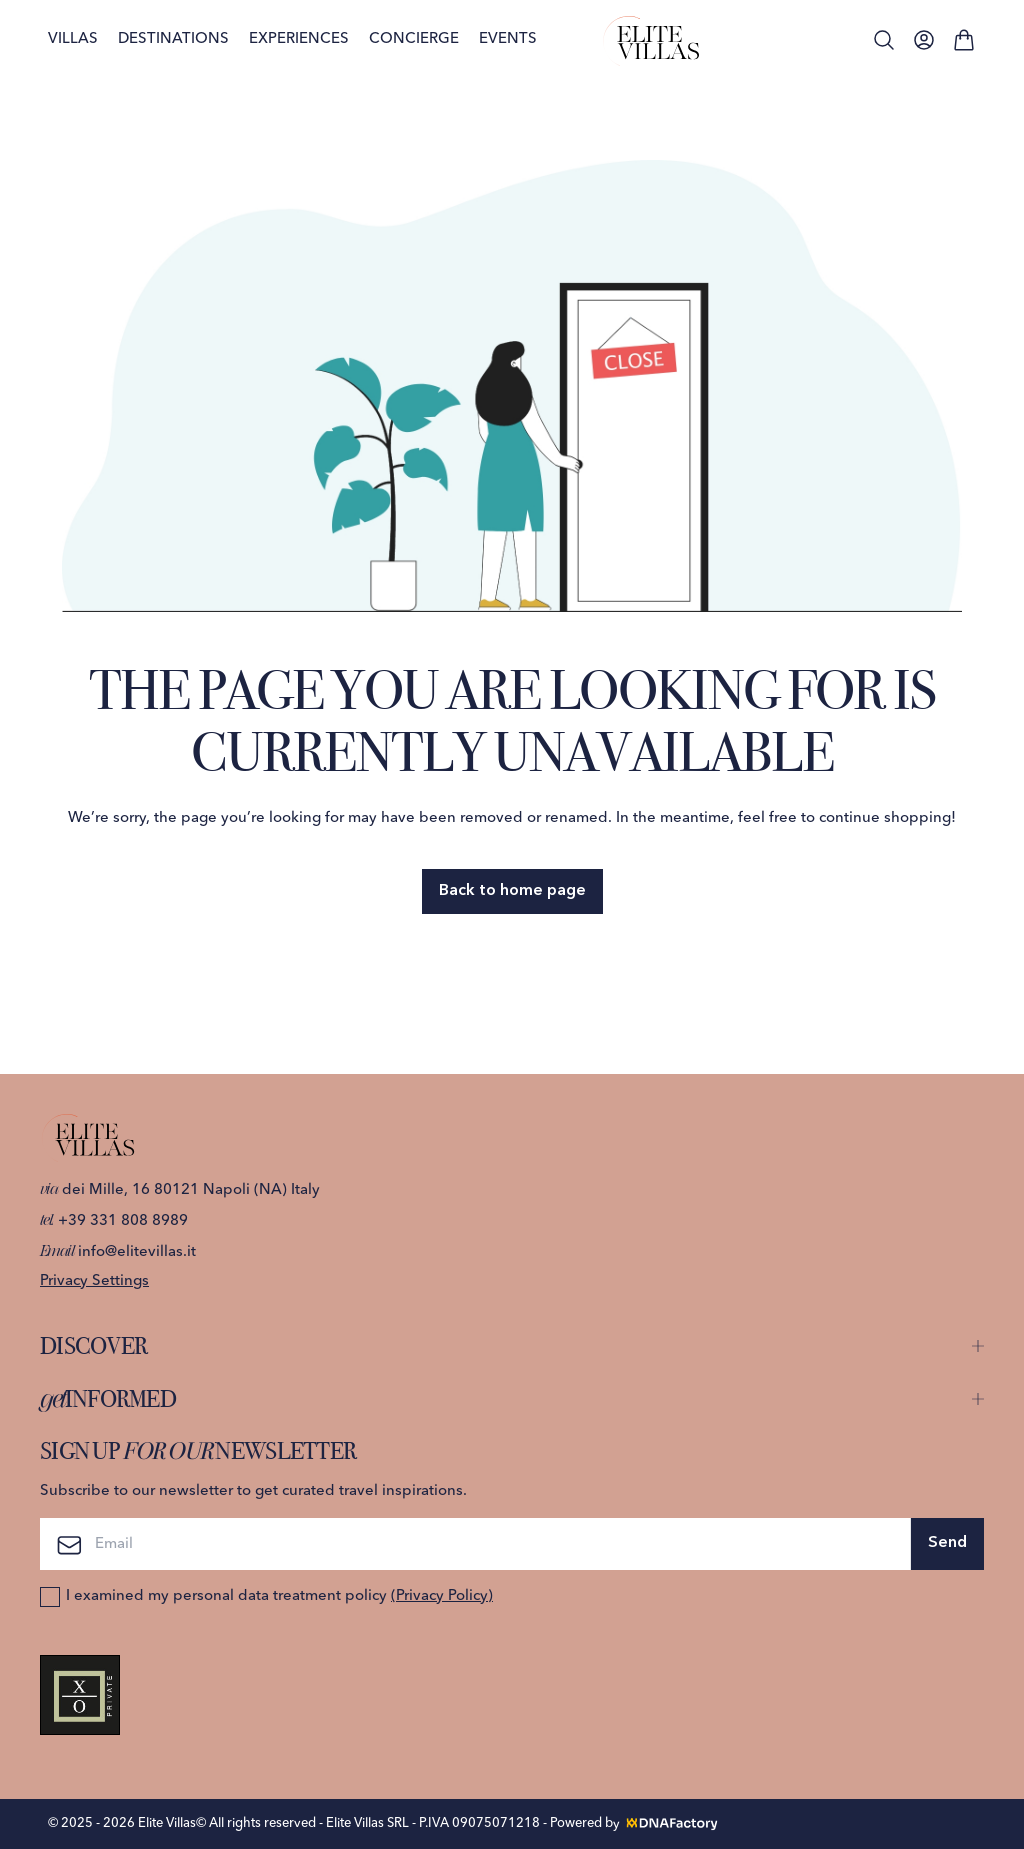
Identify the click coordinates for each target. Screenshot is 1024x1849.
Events (508, 39)
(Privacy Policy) (442, 1596)
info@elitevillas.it (118, 1252)
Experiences (299, 39)
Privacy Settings (94, 1281)
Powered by (635, 1823)
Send (947, 1543)
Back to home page (512, 891)
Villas (73, 39)
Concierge (414, 39)
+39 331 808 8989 (114, 1221)
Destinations (173, 39)
